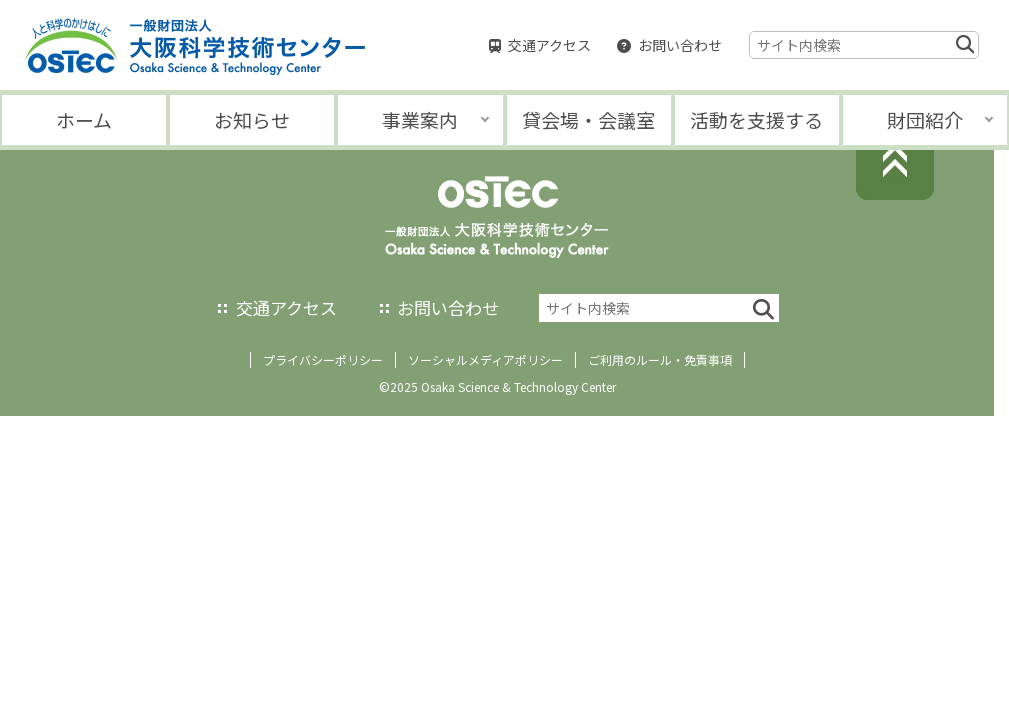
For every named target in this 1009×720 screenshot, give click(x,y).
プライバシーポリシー (323, 359)
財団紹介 (925, 119)
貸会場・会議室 (588, 119)
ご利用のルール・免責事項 (660, 359)
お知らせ (252, 119)
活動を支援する (756, 119)
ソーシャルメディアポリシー (485, 359)
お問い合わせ (680, 45)
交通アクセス (549, 45)
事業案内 (420, 119)
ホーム (84, 119)
